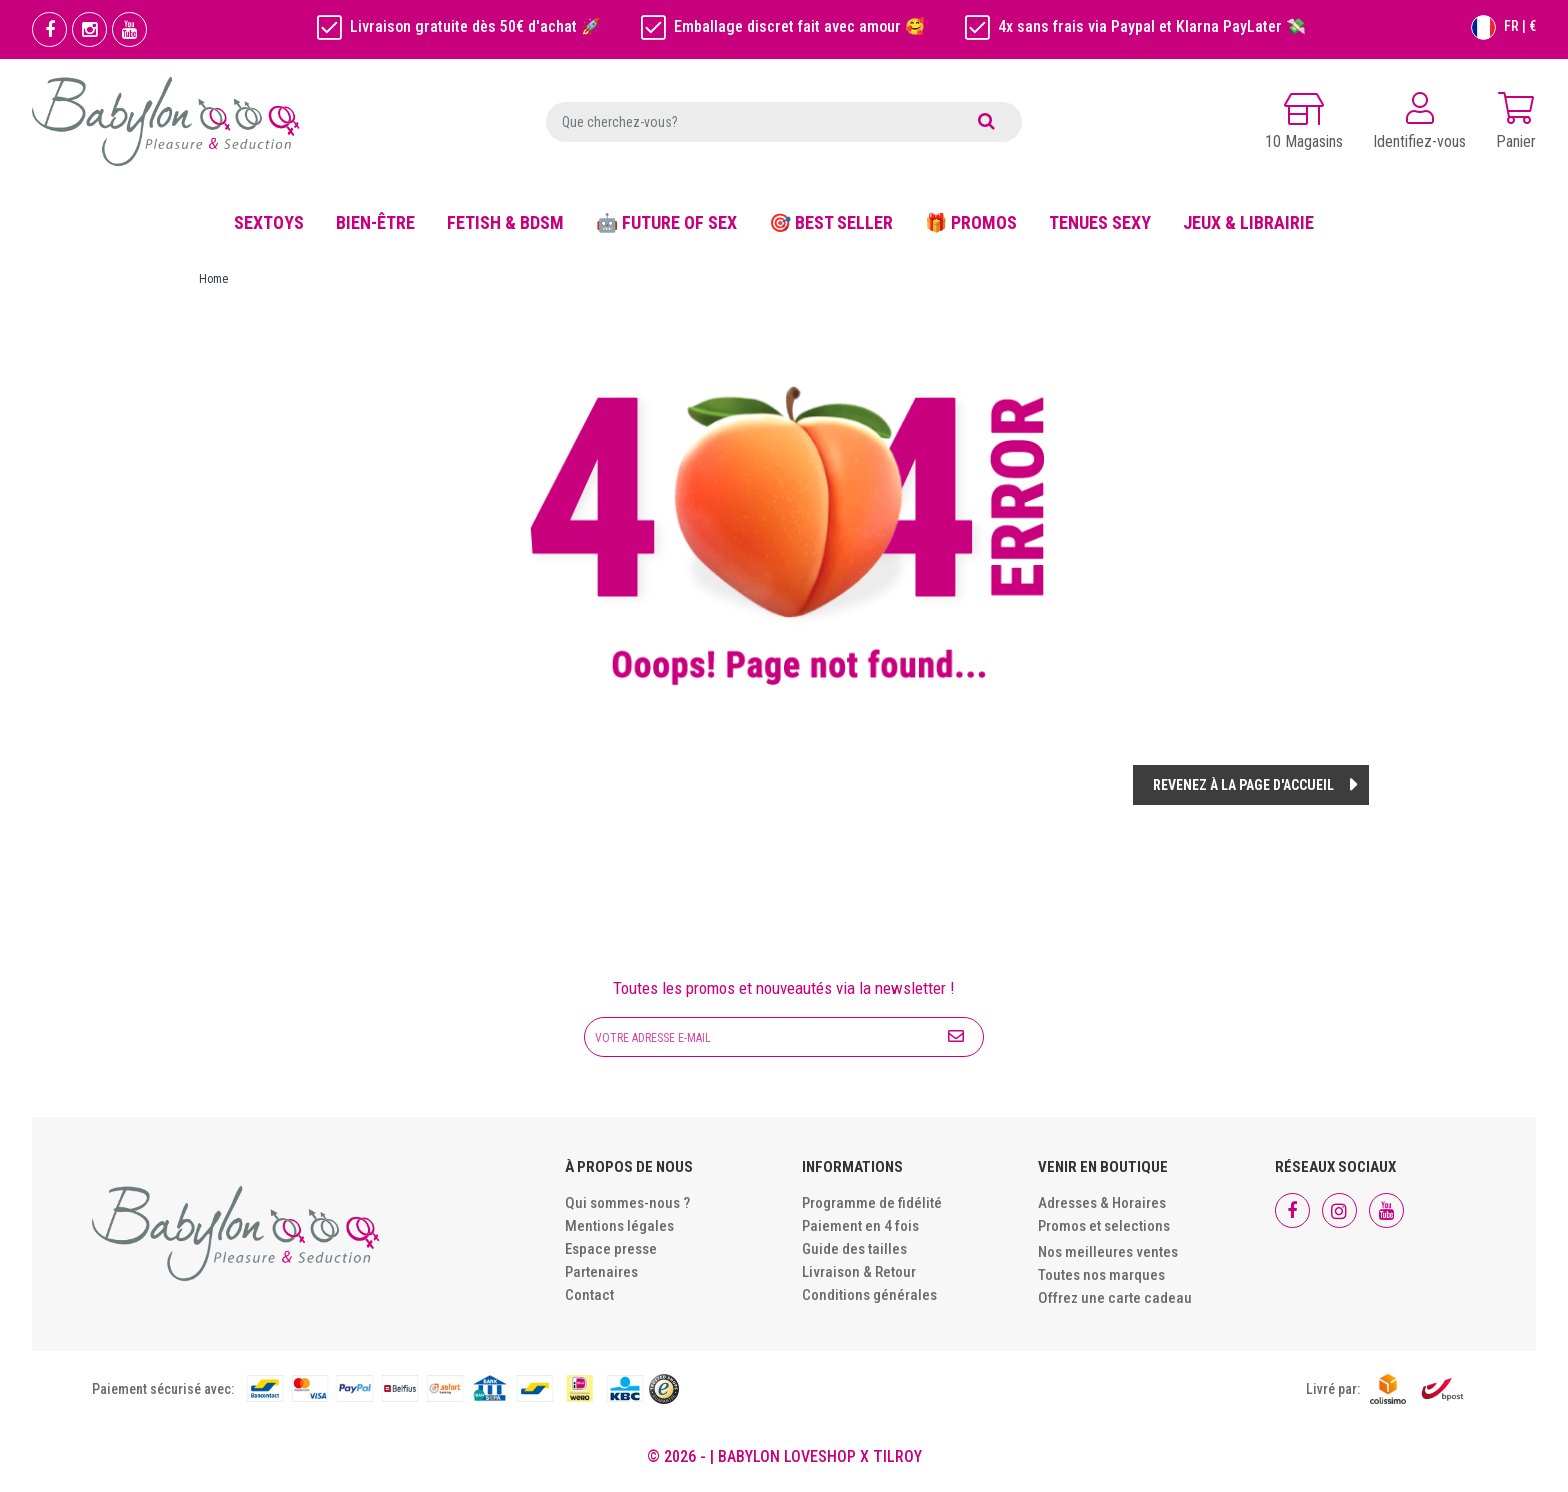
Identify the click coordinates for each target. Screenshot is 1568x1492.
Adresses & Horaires (1102, 1203)
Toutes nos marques (1101, 1275)
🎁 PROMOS (971, 222)
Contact (589, 1295)
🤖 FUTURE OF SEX (666, 222)
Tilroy (897, 1456)
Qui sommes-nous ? (627, 1203)
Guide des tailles (854, 1249)
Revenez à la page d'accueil (1243, 785)
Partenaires (601, 1272)
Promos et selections (1104, 1226)
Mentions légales (619, 1226)
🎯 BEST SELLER (831, 222)
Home (213, 279)
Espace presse (611, 1249)
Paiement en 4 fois (860, 1226)
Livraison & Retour (859, 1272)
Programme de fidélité (872, 1203)
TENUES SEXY (1100, 222)
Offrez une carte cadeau (1115, 1298)
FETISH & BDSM (505, 222)
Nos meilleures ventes (1108, 1252)
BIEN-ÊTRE (375, 222)
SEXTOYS (269, 222)
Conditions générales (869, 1295)
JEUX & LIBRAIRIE (1248, 222)
